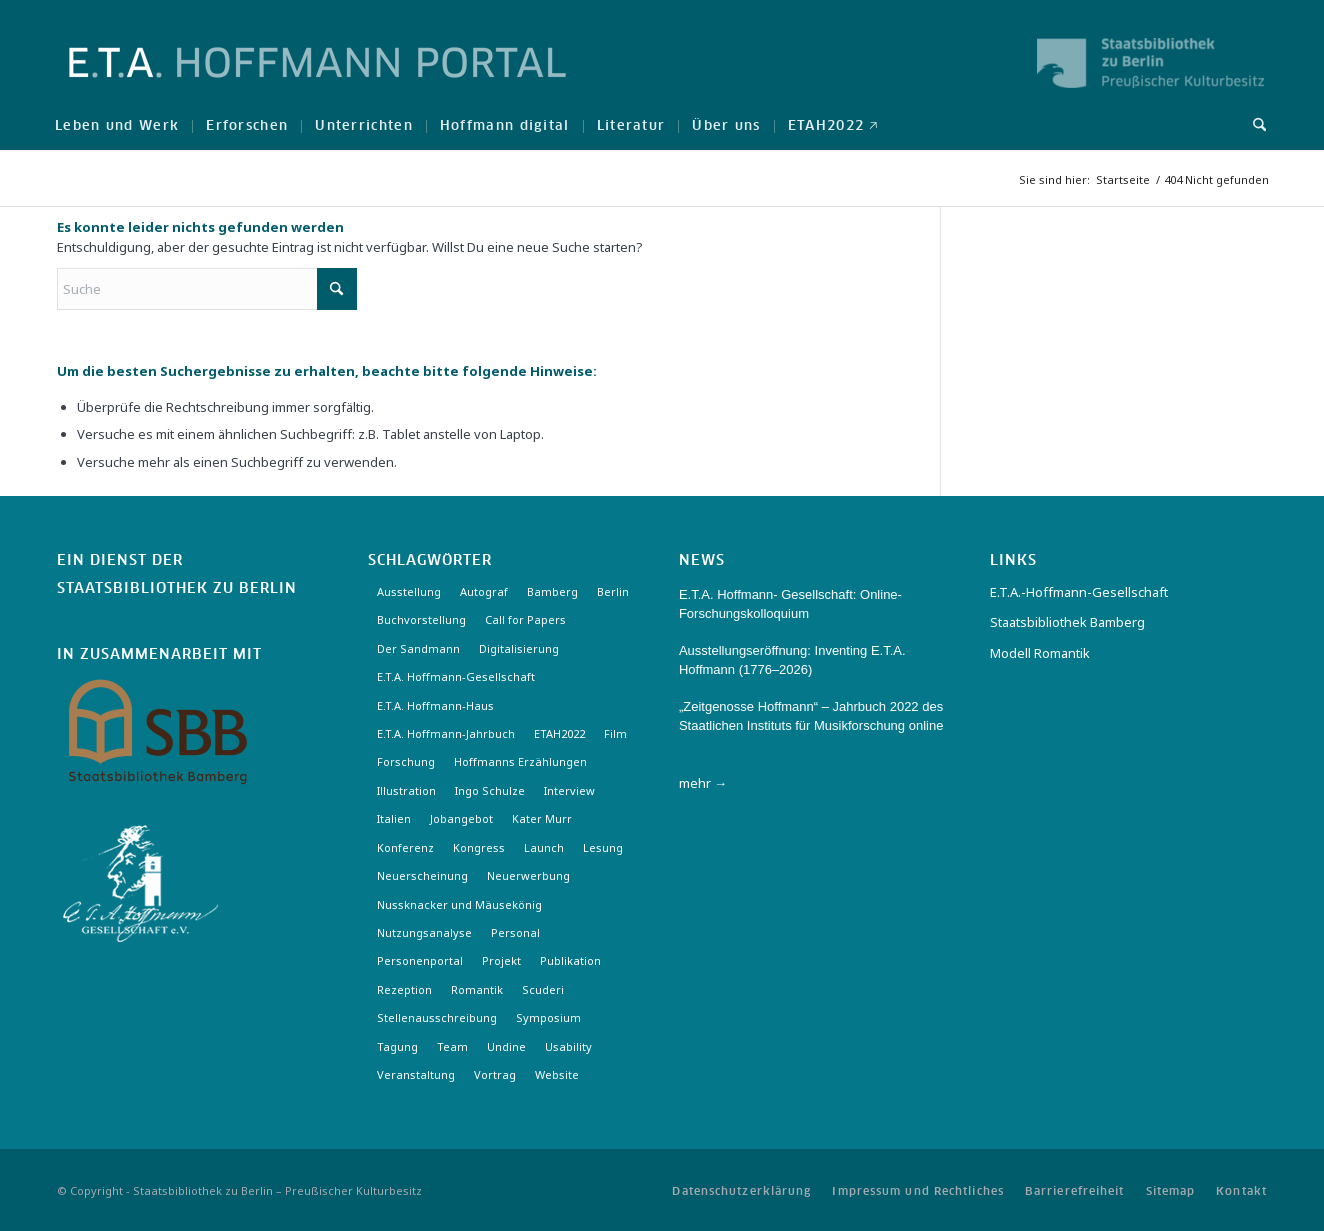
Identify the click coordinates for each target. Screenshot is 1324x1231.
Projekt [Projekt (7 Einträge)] (501, 960)
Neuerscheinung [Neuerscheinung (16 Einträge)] (422, 875)
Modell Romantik (1040, 653)
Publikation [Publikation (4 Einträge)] (570, 960)
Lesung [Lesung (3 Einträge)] (603, 847)
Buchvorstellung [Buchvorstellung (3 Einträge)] (421, 619)
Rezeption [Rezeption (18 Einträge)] (404, 989)
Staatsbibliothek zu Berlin (177, 589)
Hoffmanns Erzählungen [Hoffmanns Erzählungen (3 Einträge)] (520, 761)
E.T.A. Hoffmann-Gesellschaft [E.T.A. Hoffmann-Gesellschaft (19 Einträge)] (456, 676)
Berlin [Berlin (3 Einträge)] (613, 591)
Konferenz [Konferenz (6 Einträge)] (405, 847)
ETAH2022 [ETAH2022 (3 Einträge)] (559, 733)
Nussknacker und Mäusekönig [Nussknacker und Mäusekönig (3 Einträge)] (459, 904)
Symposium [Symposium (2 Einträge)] (548, 1017)
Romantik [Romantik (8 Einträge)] (477, 989)
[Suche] (1253, 125)
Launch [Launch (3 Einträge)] (544, 847)
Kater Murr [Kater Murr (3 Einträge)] (542, 818)
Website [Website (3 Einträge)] (557, 1074)
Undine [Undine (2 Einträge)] (506, 1046)
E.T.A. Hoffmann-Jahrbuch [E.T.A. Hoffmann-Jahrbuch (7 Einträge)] (446, 733)
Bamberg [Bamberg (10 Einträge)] (552, 591)
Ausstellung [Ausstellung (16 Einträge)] (409, 591)
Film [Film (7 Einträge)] (615, 733)
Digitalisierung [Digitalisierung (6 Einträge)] (519, 648)
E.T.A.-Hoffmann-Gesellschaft (1079, 592)
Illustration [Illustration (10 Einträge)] (406, 790)
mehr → (703, 783)
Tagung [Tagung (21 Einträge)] (397, 1046)
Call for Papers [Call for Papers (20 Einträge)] (525, 619)
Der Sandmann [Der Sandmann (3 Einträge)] (418, 648)
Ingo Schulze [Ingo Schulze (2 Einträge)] (490, 790)
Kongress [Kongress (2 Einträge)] (479, 847)
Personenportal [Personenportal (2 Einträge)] (420, 960)
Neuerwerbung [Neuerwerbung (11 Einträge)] (528, 875)
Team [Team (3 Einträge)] (452, 1046)
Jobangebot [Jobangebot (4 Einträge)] (461, 818)
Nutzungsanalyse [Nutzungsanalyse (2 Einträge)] (424, 932)
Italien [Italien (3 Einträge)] (394, 818)
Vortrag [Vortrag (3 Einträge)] (495, 1074)
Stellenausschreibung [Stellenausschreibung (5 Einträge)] (437, 1017)
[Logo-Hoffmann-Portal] (317, 80)
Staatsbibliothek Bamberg (1067, 622)
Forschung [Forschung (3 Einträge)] (406, 761)
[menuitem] (117, 125)
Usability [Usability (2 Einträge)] (568, 1046)
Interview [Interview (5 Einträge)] (569, 790)
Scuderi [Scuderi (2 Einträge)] (543, 989)
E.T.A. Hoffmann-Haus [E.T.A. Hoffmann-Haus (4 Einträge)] (435, 705)
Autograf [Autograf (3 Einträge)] (484, 591)
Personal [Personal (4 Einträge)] (515, 932)
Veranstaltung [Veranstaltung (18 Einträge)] (416, 1074)
